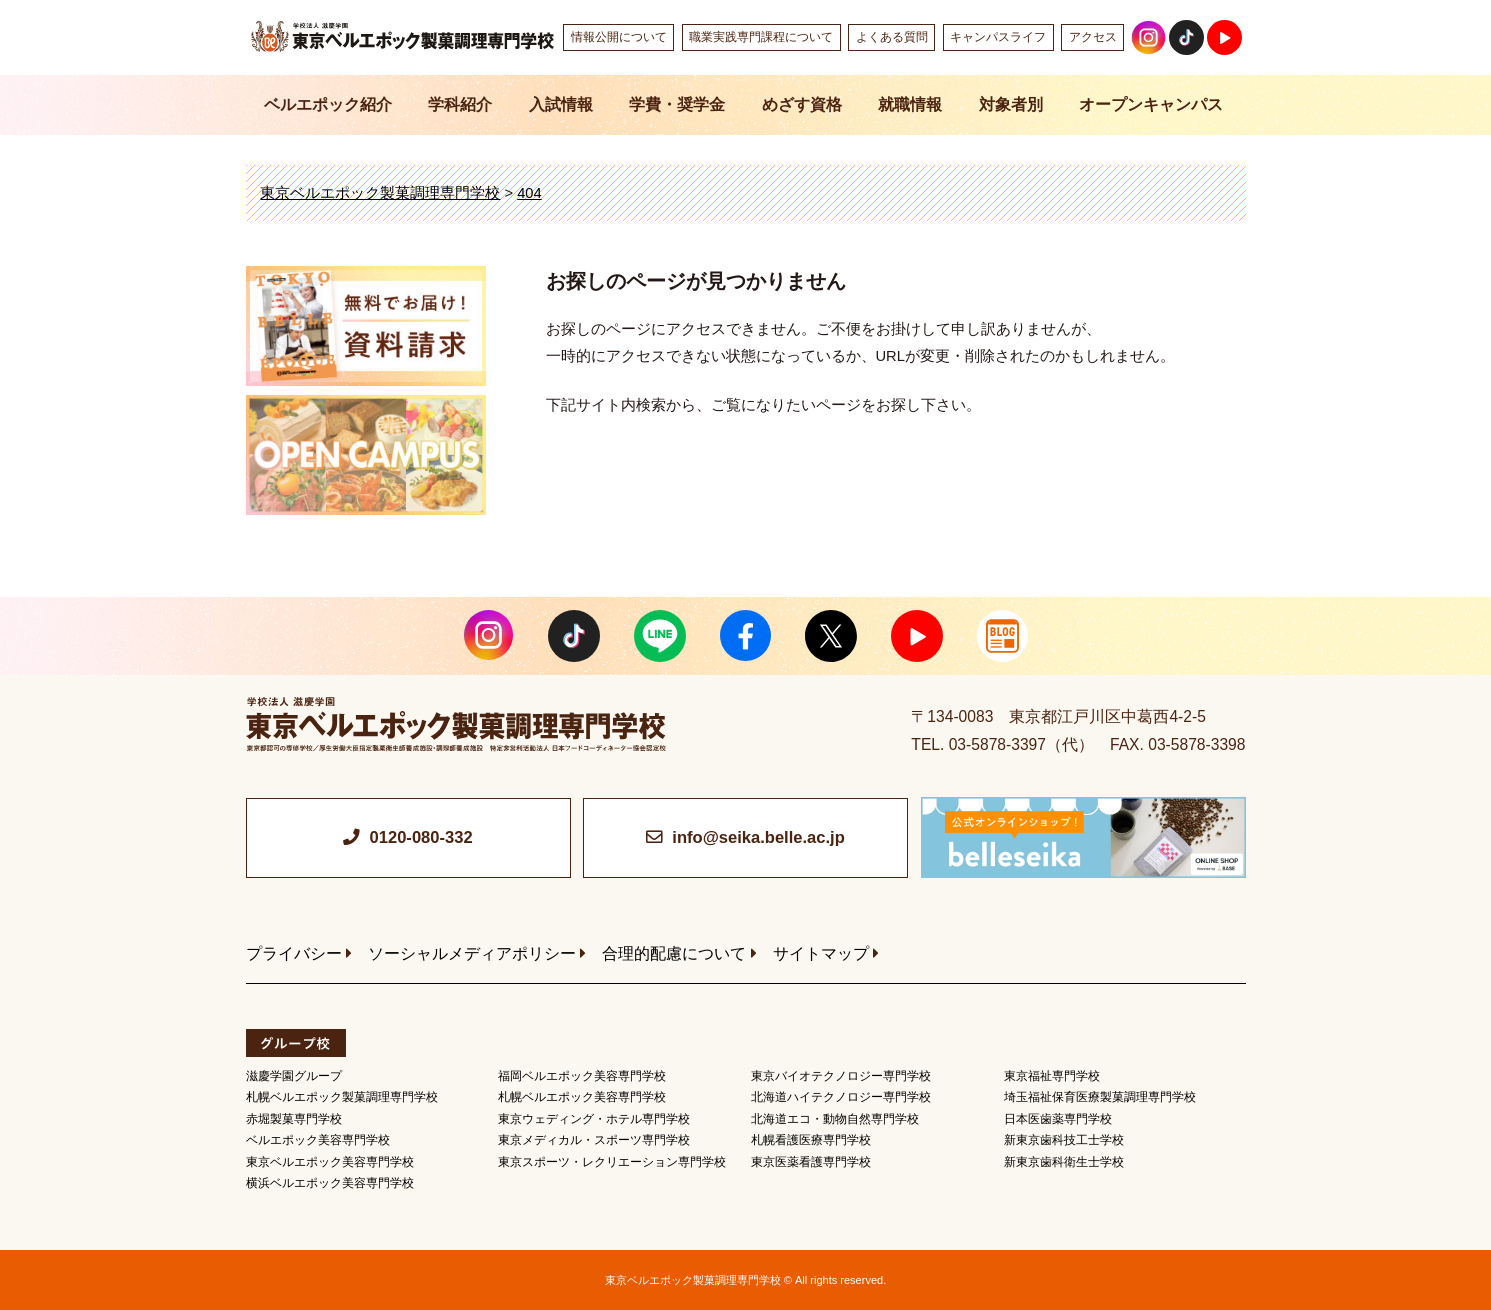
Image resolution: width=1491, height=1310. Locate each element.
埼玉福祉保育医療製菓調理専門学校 (1100, 1097)
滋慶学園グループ (294, 1076)
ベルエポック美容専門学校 (318, 1140)
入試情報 (561, 104)
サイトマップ (821, 953)
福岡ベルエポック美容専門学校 (582, 1076)
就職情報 (910, 104)
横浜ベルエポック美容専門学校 (330, 1183)
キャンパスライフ (998, 37)
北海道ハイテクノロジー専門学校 (841, 1097)
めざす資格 (802, 104)
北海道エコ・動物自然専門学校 (835, 1119)
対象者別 (1011, 104)
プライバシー (294, 953)
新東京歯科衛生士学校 (1064, 1162)
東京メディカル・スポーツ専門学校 (594, 1140)
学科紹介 (460, 104)
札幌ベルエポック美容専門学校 (582, 1097)
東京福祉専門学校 (1052, 1076)
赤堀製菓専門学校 (294, 1119)
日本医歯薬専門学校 (1058, 1119)
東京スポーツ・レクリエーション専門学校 (612, 1162)
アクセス (1093, 37)
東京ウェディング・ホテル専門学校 (594, 1119)
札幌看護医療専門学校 (811, 1140)
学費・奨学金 (677, 104)
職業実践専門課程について (761, 37)
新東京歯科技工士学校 (1064, 1140)
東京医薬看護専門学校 (811, 1162)
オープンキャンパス (1151, 104)
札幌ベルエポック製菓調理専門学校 (342, 1097)
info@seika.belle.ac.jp (758, 837)
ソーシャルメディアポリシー (472, 953)
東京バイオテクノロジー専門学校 (841, 1076)
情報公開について (619, 37)
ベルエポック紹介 (328, 104)
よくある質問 (892, 37)
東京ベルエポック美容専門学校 (330, 1162)
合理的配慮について (674, 953)
